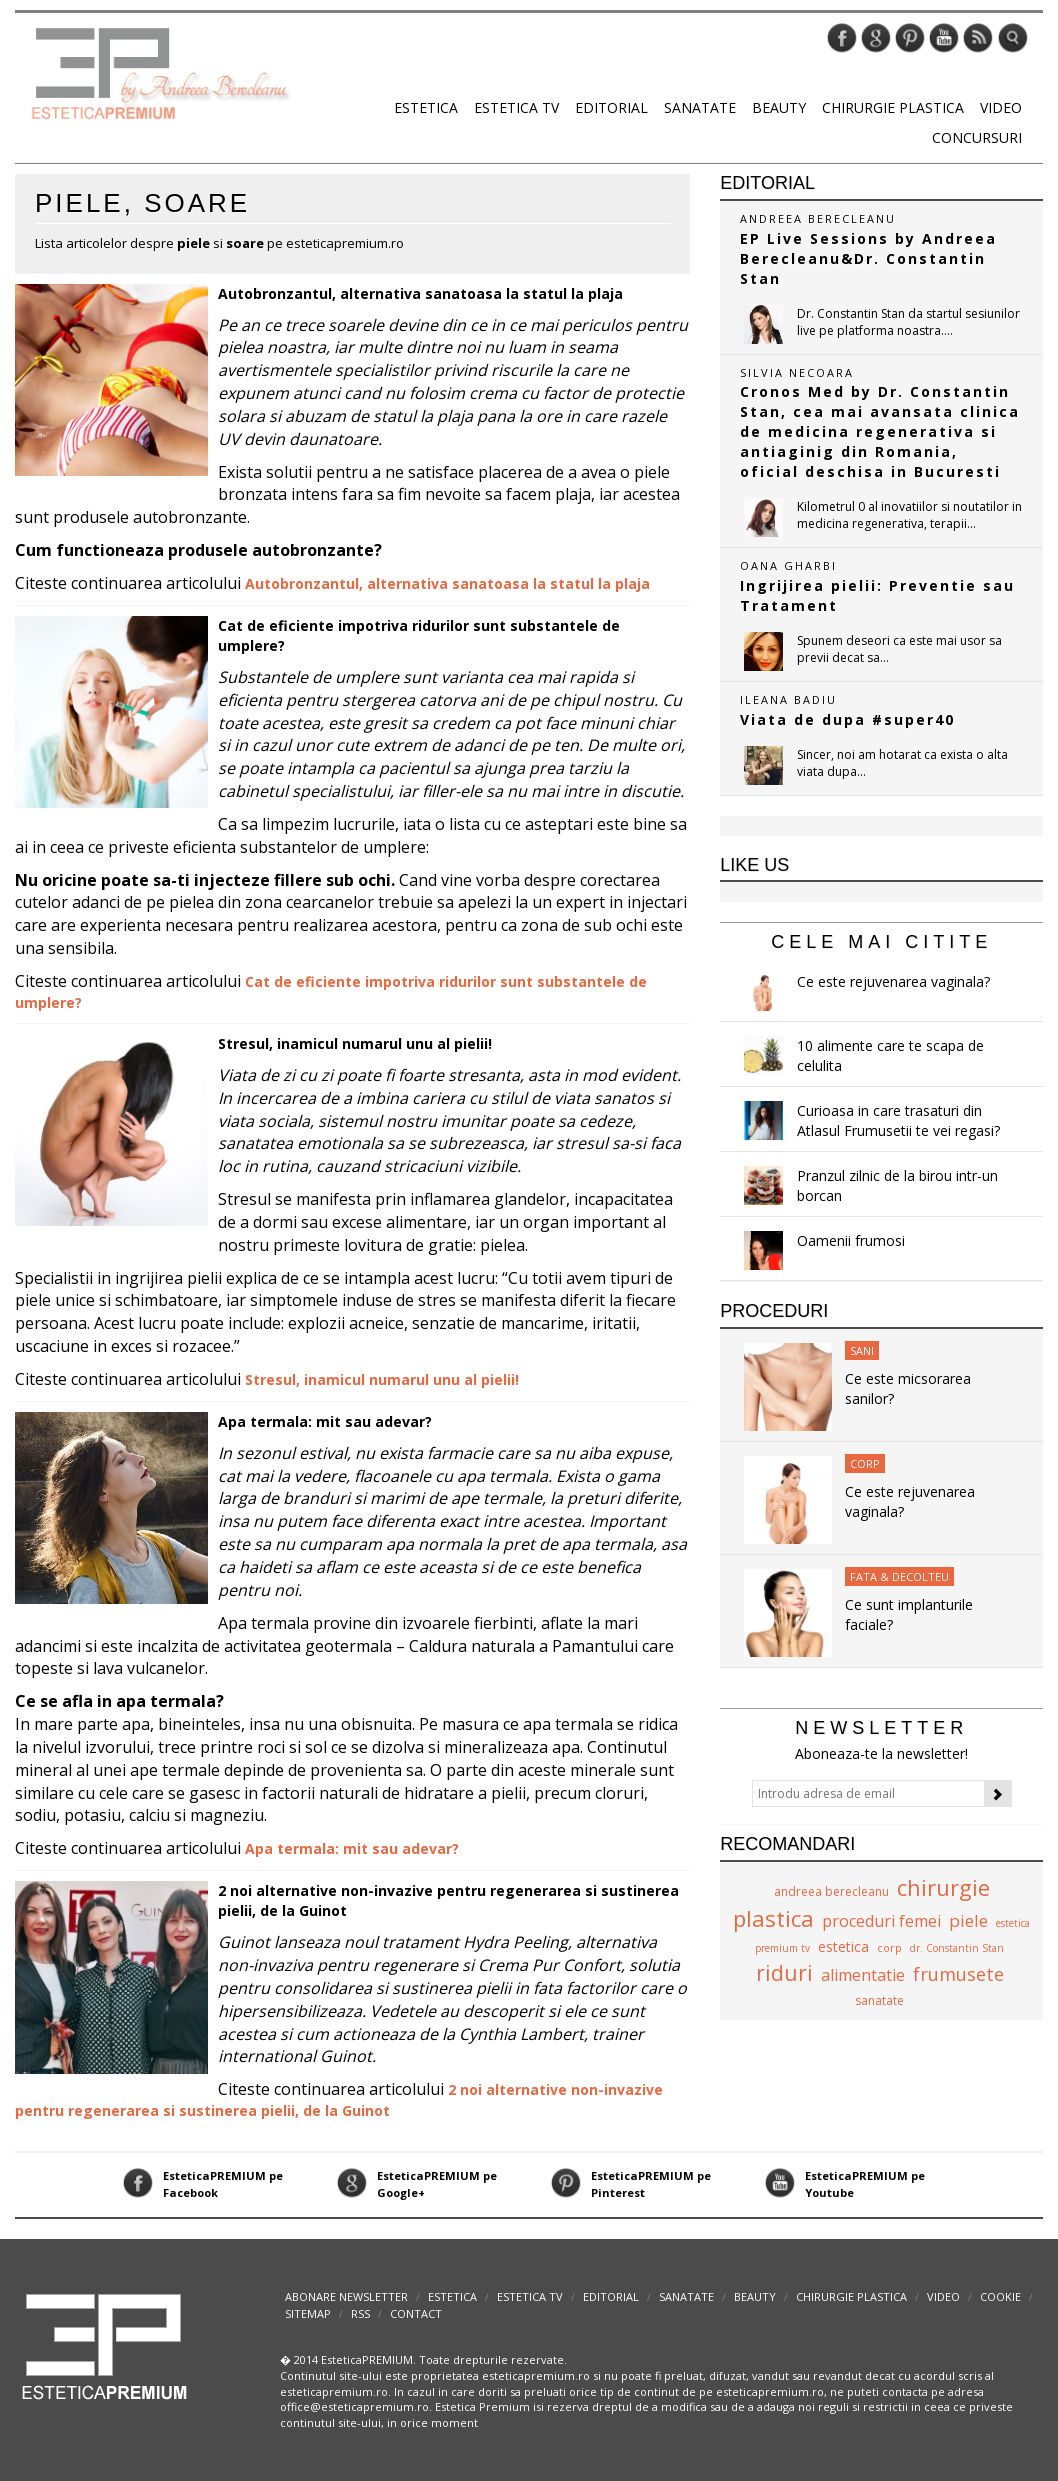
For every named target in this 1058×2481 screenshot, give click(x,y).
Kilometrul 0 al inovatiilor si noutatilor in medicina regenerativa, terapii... (909, 515)
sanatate (879, 2000)
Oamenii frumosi (851, 1240)
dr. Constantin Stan (957, 1948)
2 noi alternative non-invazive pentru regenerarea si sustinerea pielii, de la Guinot (339, 2100)
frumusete (958, 1974)
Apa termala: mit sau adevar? (325, 1421)
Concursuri (977, 137)
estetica (843, 1946)
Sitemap (308, 2313)
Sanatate (700, 107)
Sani (862, 1350)
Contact (416, 2313)
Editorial (611, 107)
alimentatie (863, 1975)
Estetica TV (516, 107)
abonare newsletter (346, 2296)
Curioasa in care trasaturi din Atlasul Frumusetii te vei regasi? (898, 1120)
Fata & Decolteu (899, 1576)
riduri (784, 1973)
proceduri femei (881, 1921)
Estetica (426, 107)
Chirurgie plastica (893, 107)
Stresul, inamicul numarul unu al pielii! (355, 1043)
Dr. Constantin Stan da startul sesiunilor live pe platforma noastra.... (908, 322)
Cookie (1000, 2296)
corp (889, 1947)
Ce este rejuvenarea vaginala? (893, 981)
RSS (360, 2313)
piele (968, 1920)
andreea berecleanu (831, 1891)
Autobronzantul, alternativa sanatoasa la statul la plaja (420, 293)
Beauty (779, 107)
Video (1001, 107)
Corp (865, 1463)
